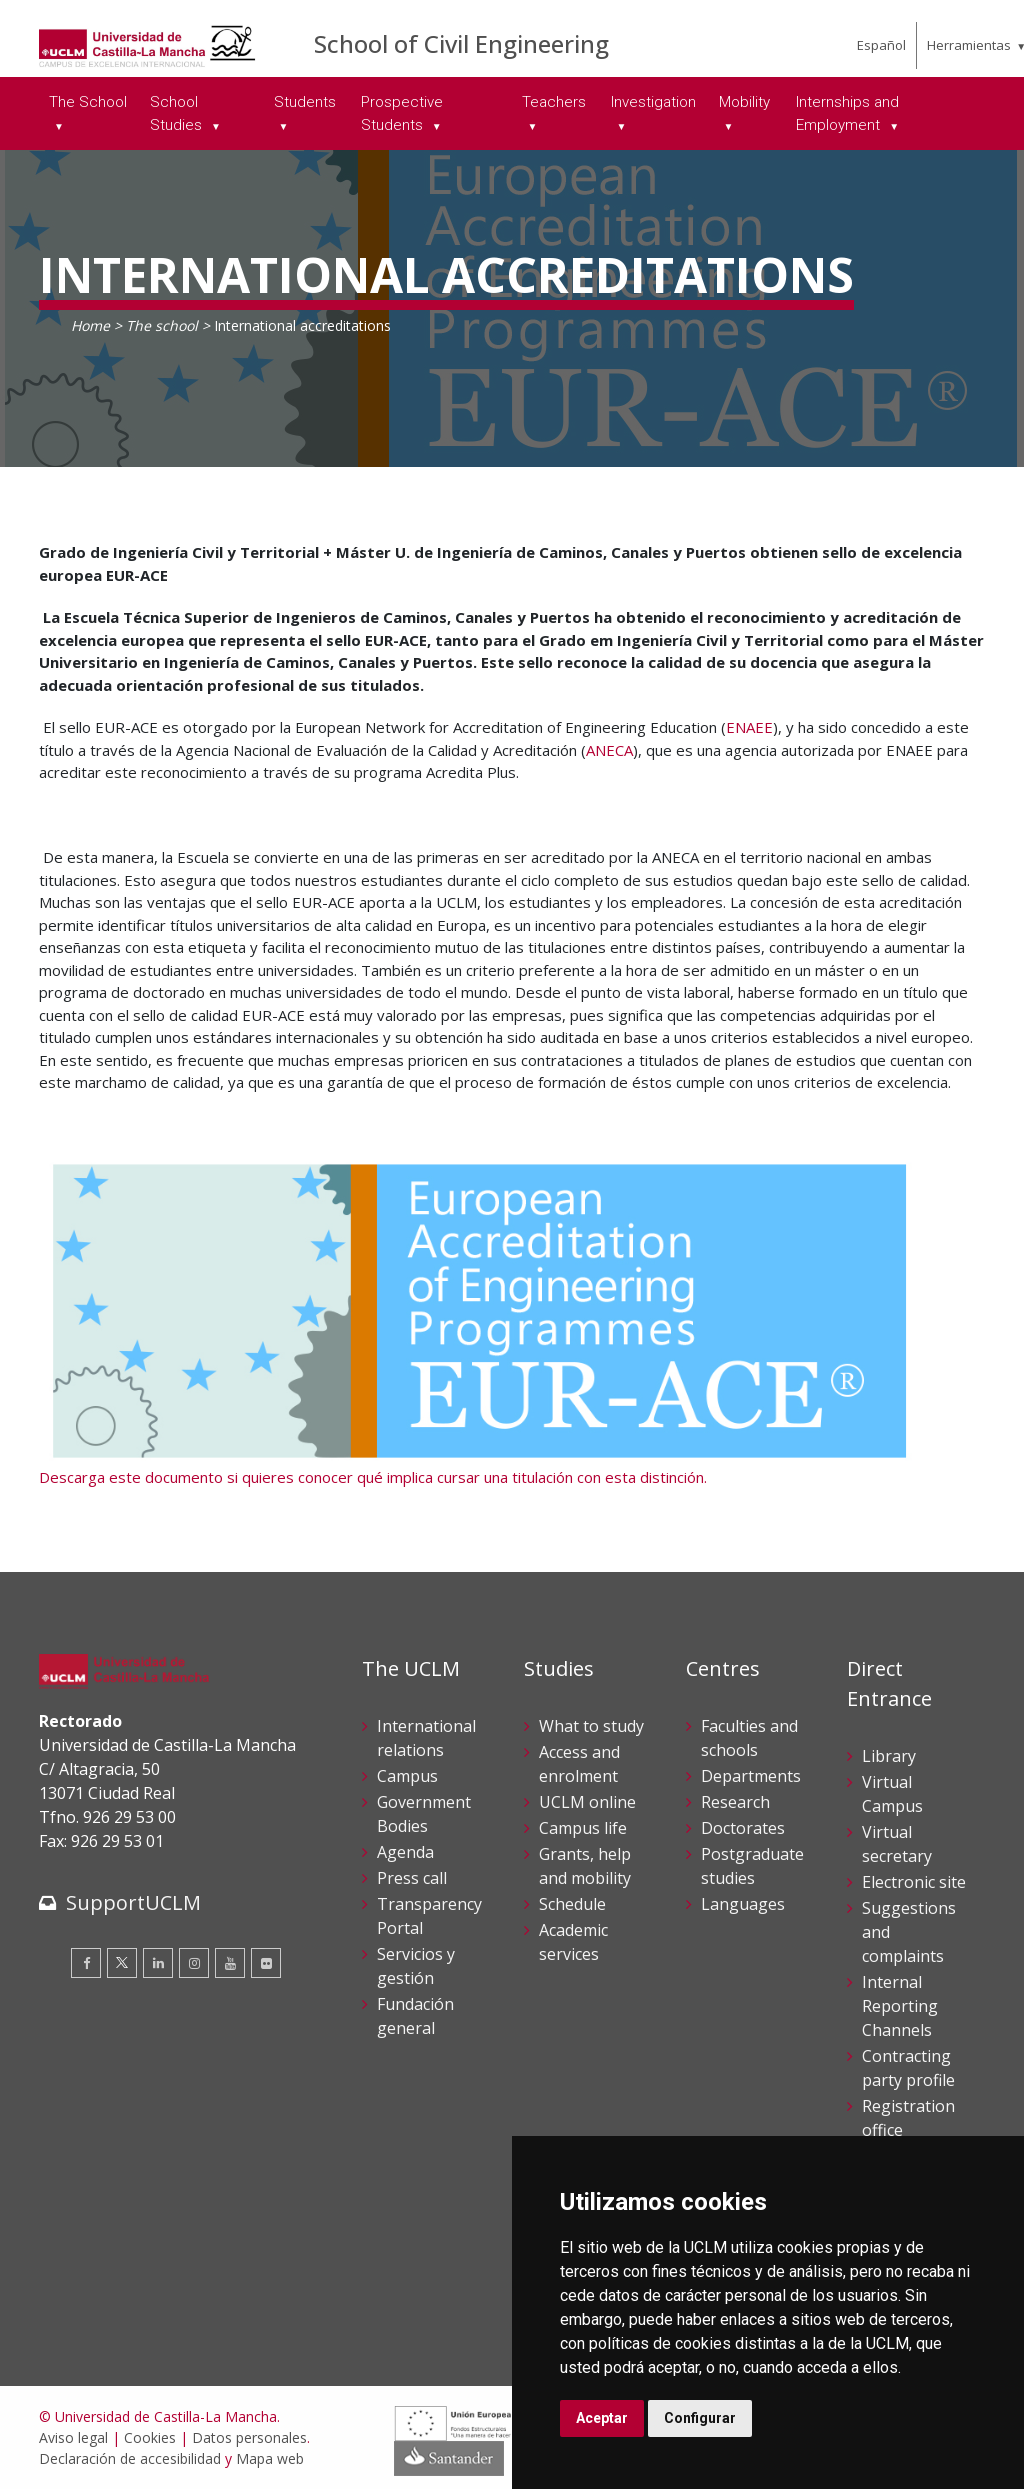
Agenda (405, 1852)
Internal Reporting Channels (900, 2006)
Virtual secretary (897, 1844)
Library (889, 1756)
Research (735, 1802)
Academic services (573, 1942)
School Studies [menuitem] (178, 113)
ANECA (609, 750)
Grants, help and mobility (585, 1866)
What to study (591, 1726)
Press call (412, 1878)
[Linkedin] (158, 1963)
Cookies (150, 2437)
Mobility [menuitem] (744, 102)
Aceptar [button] (602, 2418)
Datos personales (249, 2437)
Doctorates (743, 1828)
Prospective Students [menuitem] (402, 113)
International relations (426, 1738)
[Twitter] (122, 1963)
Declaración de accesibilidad (130, 2458)
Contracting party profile (908, 2068)
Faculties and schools (749, 1738)
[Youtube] (230, 1963)
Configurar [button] (700, 2418)
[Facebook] (86, 1963)
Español (881, 45)
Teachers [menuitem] (554, 102)
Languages (743, 1904)
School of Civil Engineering (461, 43)
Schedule (572, 1904)
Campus (407, 1776)
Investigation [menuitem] (653, 102)
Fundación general (415, 2016)
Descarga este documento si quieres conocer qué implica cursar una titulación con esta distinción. (373, 1477)
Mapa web (270, 2458)
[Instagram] (194, 1963)
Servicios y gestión (416, 1966)
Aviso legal (73, 2437)
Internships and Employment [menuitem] (847, 113)
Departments (751, 1776)
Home (90, 325)
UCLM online (587, 1802)
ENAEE (749, 727)
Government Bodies (424, 1814)
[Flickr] (266, 1963)
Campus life (583, 1828)
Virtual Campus (892, 1794)
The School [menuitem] (88, 102)
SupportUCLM (133, 1902)
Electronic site (914, 1882)
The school (162, 325)
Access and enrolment (579, 1764)
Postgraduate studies (752, 1866)
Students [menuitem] (305, 102)
